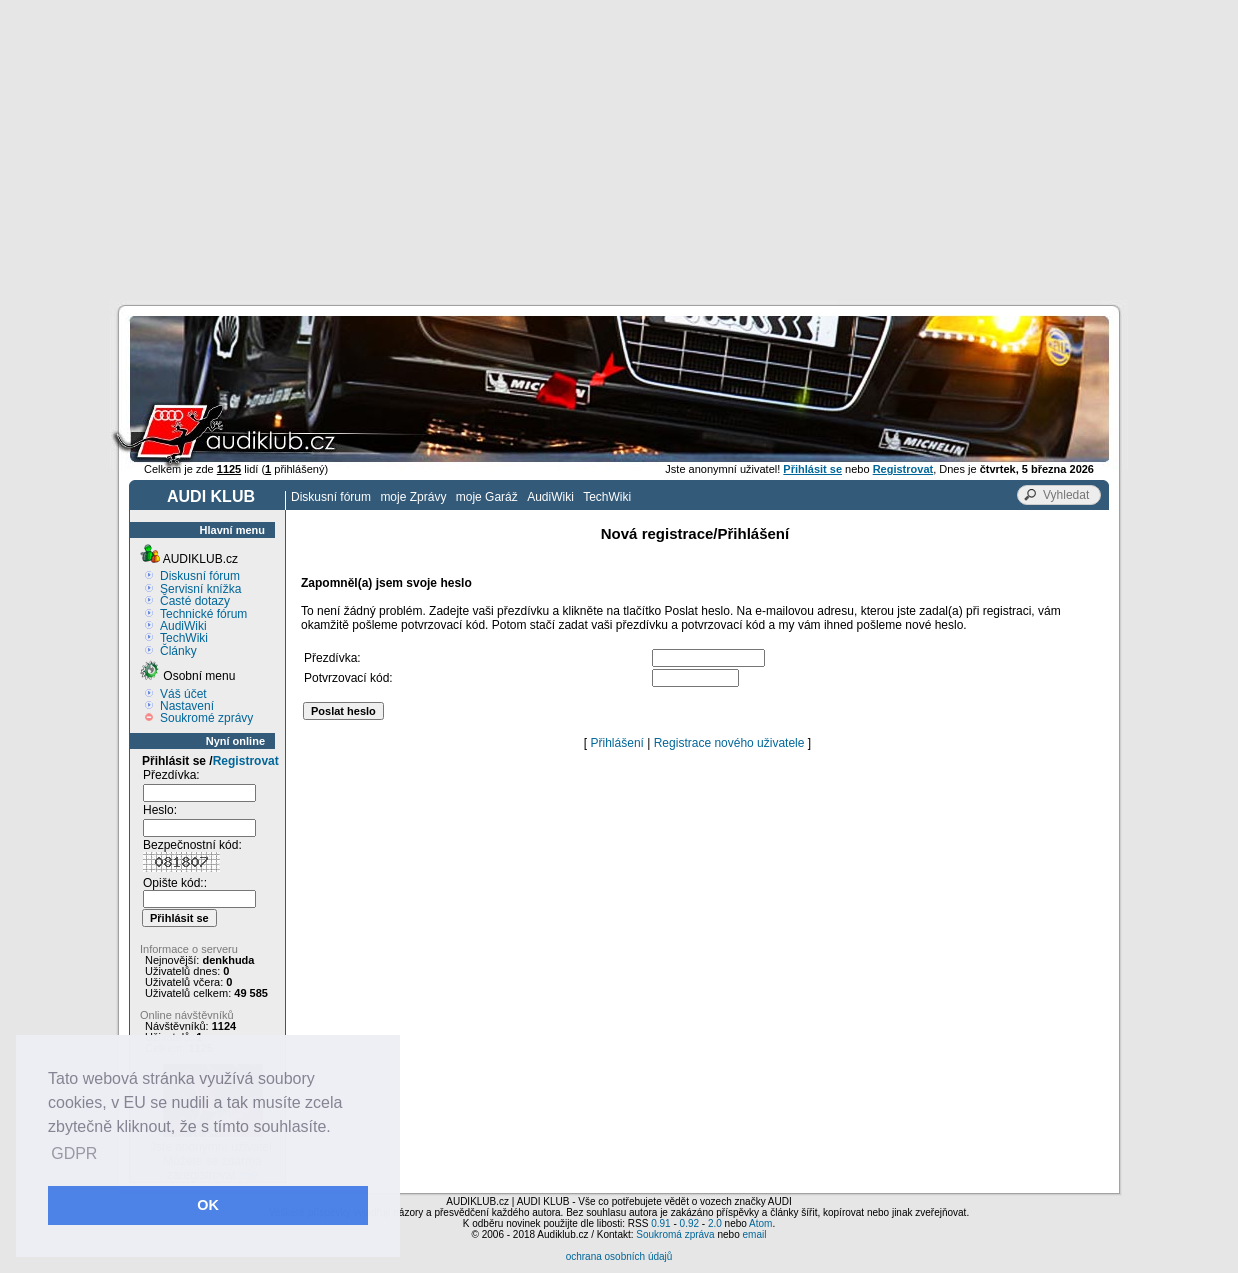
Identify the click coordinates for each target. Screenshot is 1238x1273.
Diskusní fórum (331, 497)
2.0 (715, 1223)
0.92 (689, 1223)
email (754, 1234)
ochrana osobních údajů (619, 1256)
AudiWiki (550, 497)
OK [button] (208, 1205)
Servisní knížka (200, 589)
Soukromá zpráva (675, 1234)
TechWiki (607, 497)
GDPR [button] (74, 1153)
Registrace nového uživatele (729, 743)
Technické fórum (203, 614)
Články (178, 651)
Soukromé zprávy (206, 718)
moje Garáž (487, 497)
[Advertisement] (619, 150)
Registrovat (246, 761)
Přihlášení (617, 743)
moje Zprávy (413, 497)
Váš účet (183, 694)
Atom (760, 1223)
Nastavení (187, 706)
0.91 (660, 1223)
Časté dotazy (195, 601)
